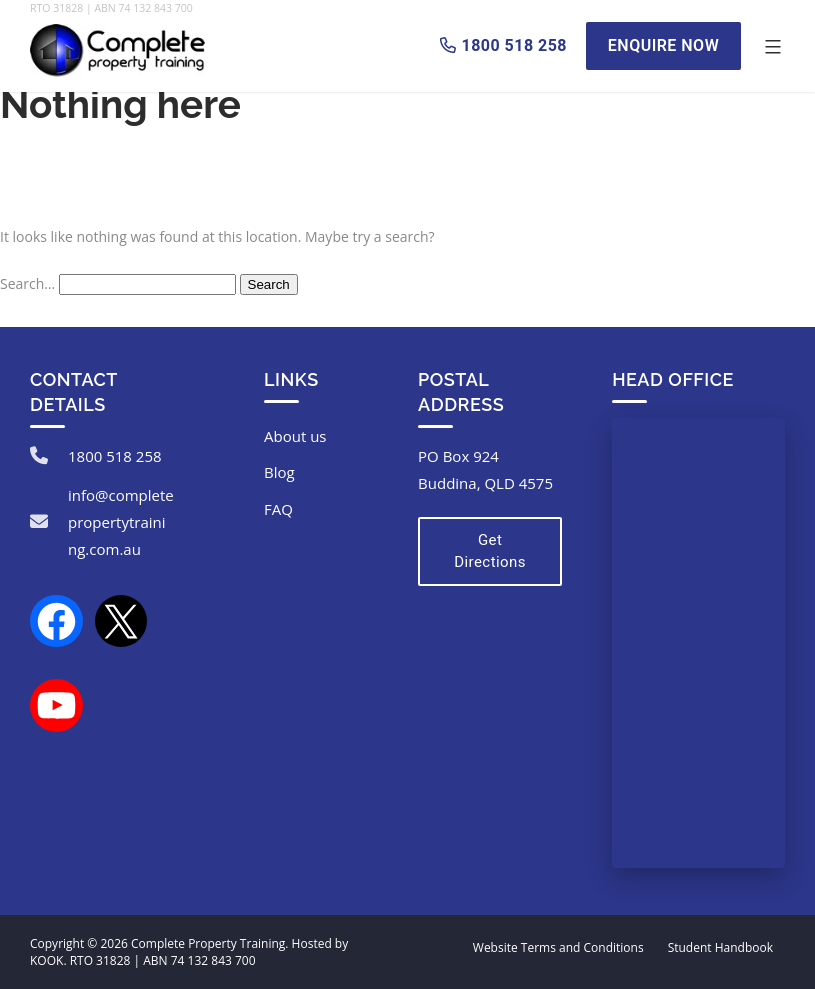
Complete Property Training (208, 943)
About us (295, 436)
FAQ (278, 509)
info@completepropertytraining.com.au (121, 522)
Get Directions (490, 551)
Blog (279, 472)
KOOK (46, 960)
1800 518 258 (115, 456)
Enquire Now (663, 45)
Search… (27, 283)
